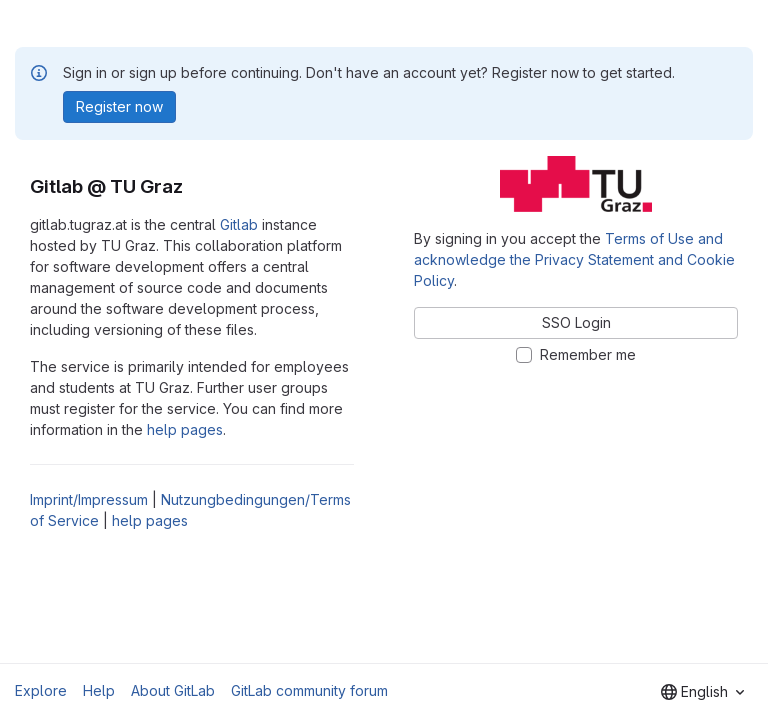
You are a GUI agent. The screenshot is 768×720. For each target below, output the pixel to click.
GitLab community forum (309, 690)
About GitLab (173, 690)
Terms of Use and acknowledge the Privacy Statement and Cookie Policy (574, 259)
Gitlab (239, 224)
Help (99, 690)
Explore (41, 690)
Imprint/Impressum (89, 499)
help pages (185, 429)
